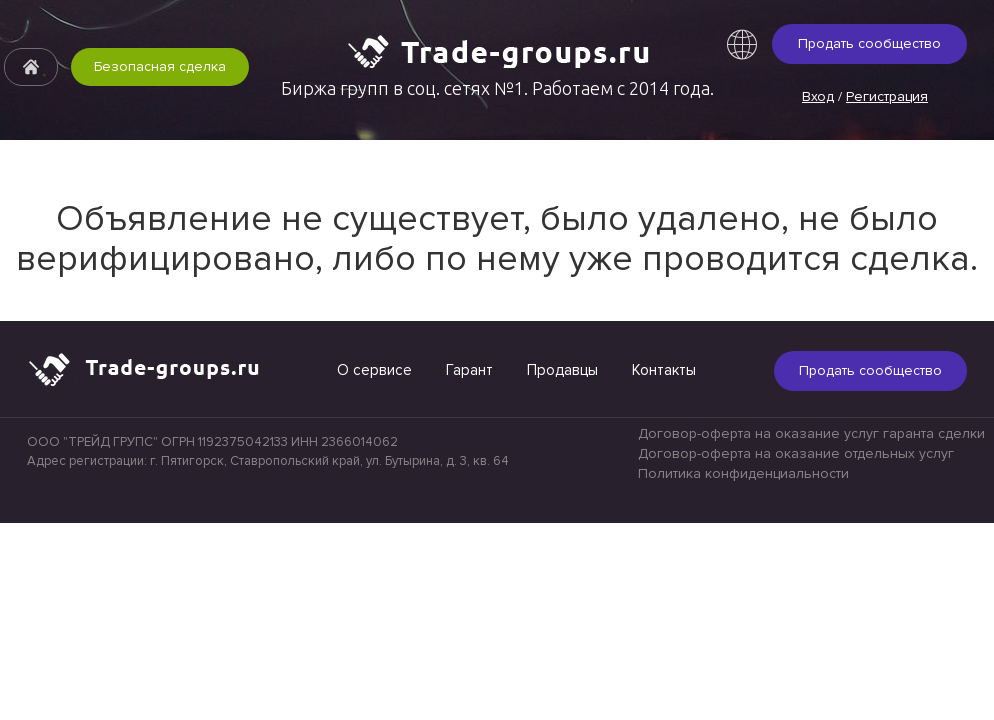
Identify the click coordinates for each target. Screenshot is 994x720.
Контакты (664, 370)
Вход (818, 96)
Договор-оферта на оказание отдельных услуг (796, 453)
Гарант (469, 370)
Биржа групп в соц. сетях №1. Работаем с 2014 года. (497, 88)
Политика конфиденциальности (743, 473)
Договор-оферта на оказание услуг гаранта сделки (811, 433)
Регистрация (887, 96)
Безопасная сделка (160, 66)
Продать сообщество (869, 43)
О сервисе (374, 370)
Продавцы (562, 370)
